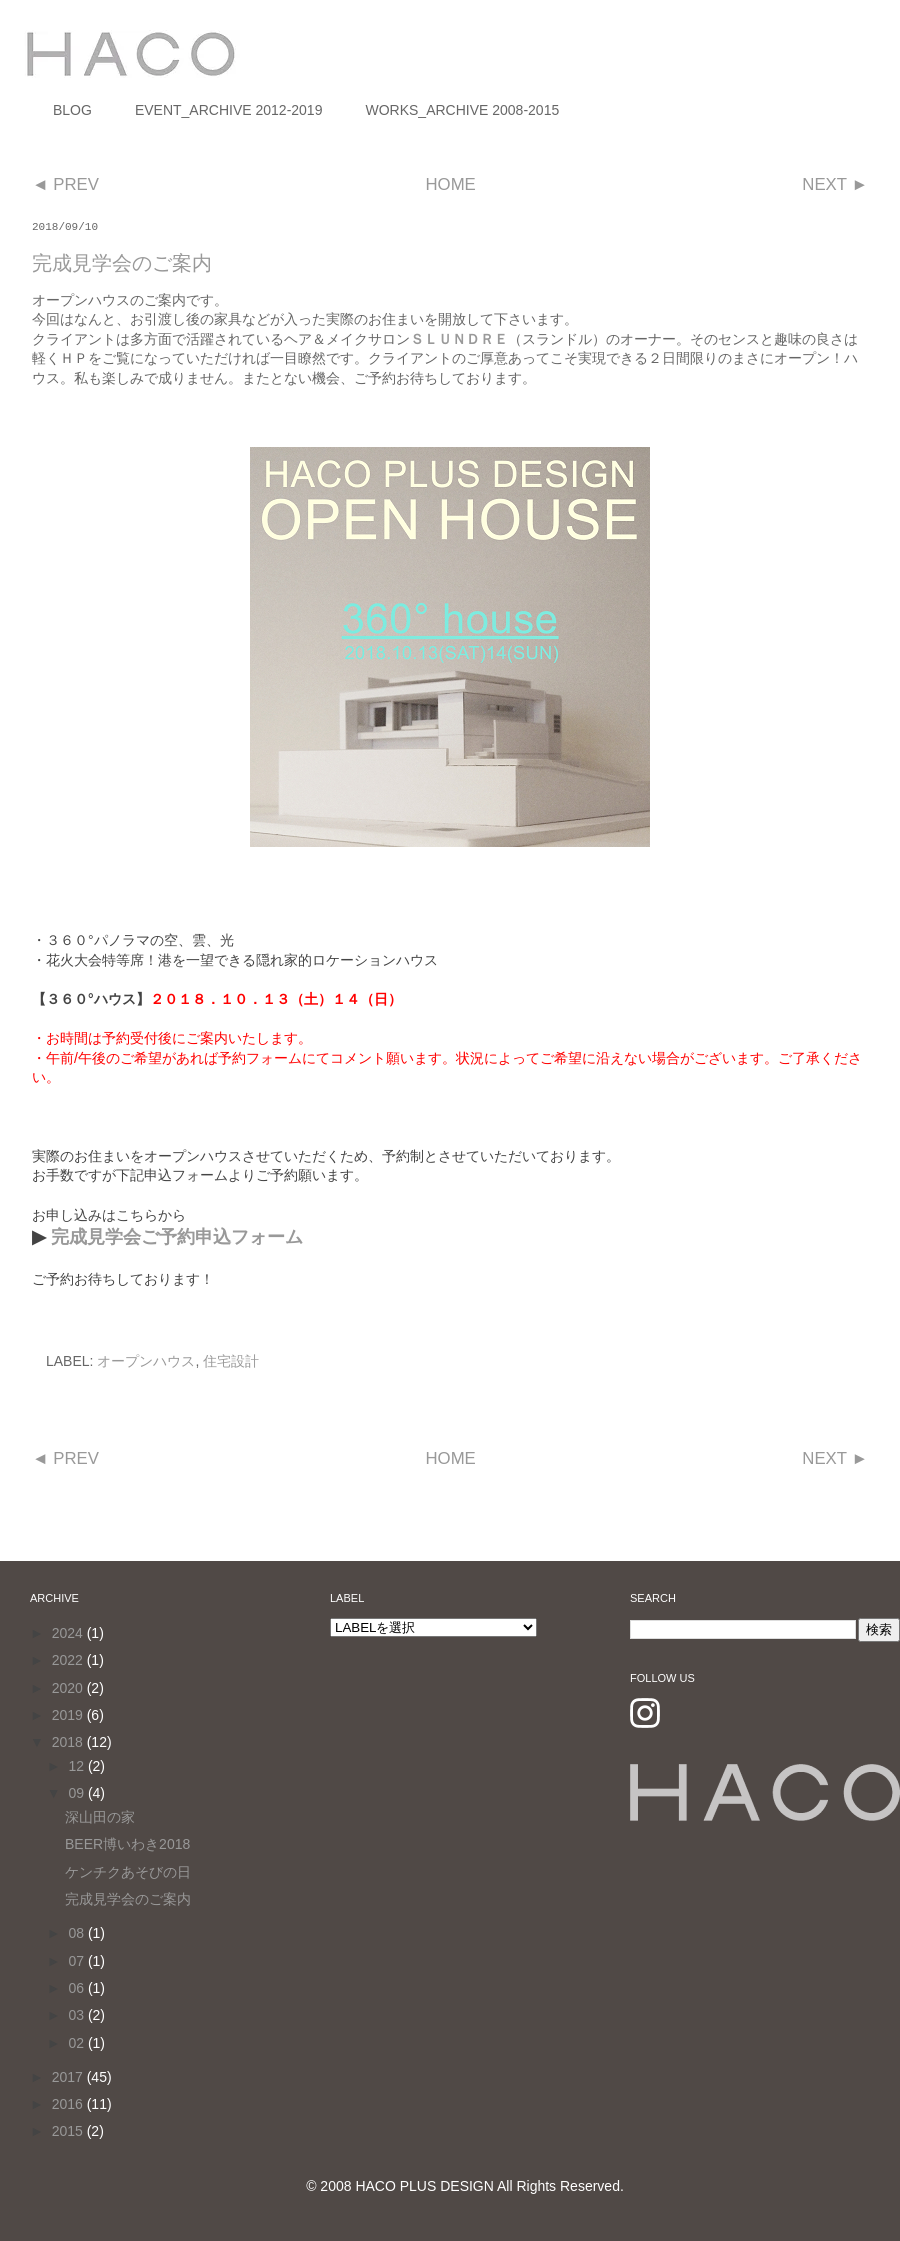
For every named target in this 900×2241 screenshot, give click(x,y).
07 (77, 1961)
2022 (69, 1660)
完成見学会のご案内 (128, 1899)
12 (77, 1766)
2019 (69, 1715)
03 (77, 2015)
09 (77, 1793)
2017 (69, 2077)
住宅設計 (231, 1361)
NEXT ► (835, 184)
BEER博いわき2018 (127, 1844)
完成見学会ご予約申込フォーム (177, 1237)
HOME (450, 184)
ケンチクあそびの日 (128, 1872)
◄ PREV (65, 184)
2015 (69, 2131)
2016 (69, 2104)
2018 (69, 1742)
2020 (69, 1688)
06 (77, 1988)
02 (77, 2043)
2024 (69, 1633)
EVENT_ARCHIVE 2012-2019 (229, 110)
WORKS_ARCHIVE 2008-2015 (462, 110)
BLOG (72, 110)
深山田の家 (100, 1817)
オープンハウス (146, 1361)
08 (77, 1933)
